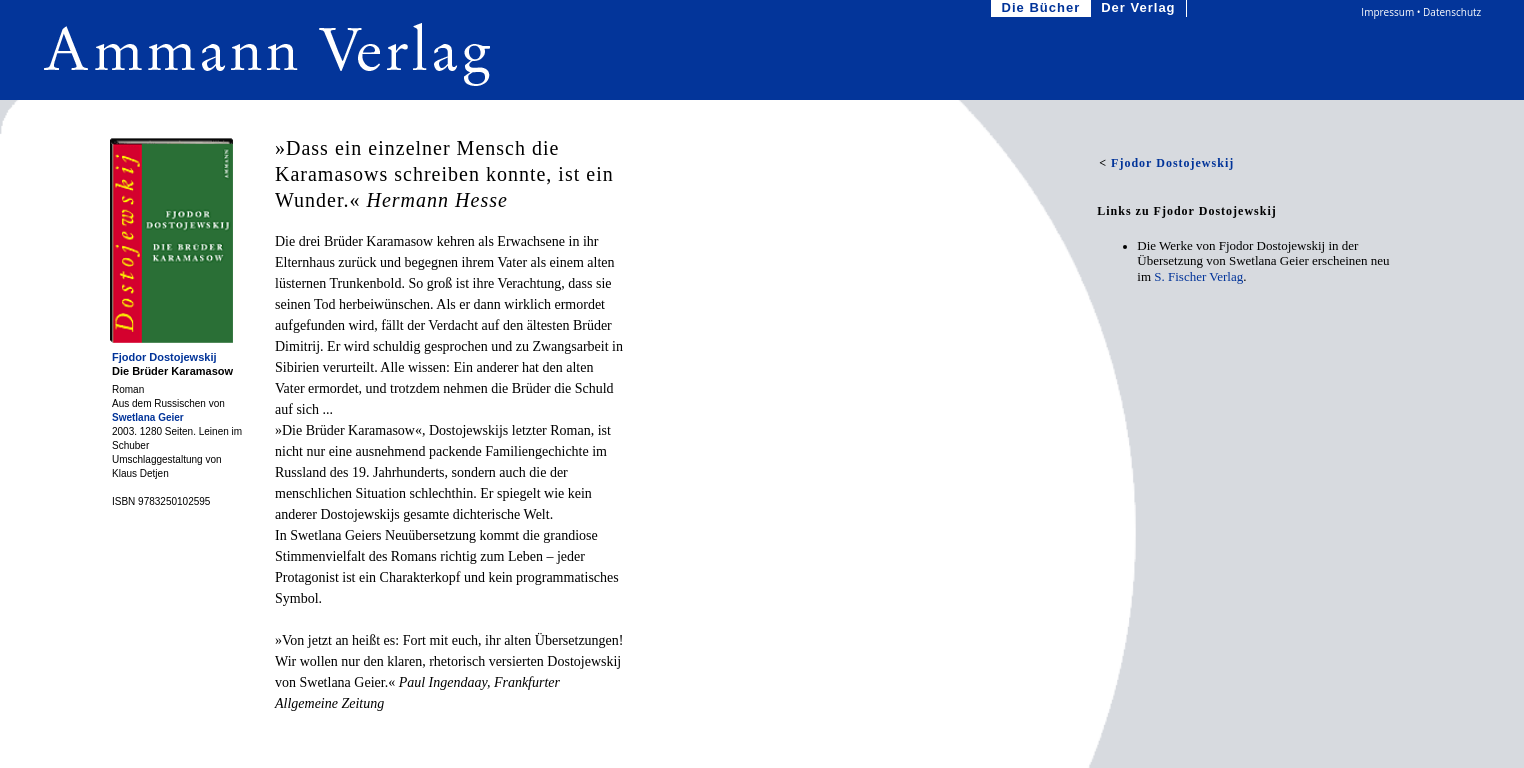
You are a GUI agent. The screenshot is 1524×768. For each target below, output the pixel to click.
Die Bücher (1043, 8)
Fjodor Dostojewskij (164, 357)
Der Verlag (1140, 8)
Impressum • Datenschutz (1421, 12)
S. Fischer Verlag (1198, 276)
